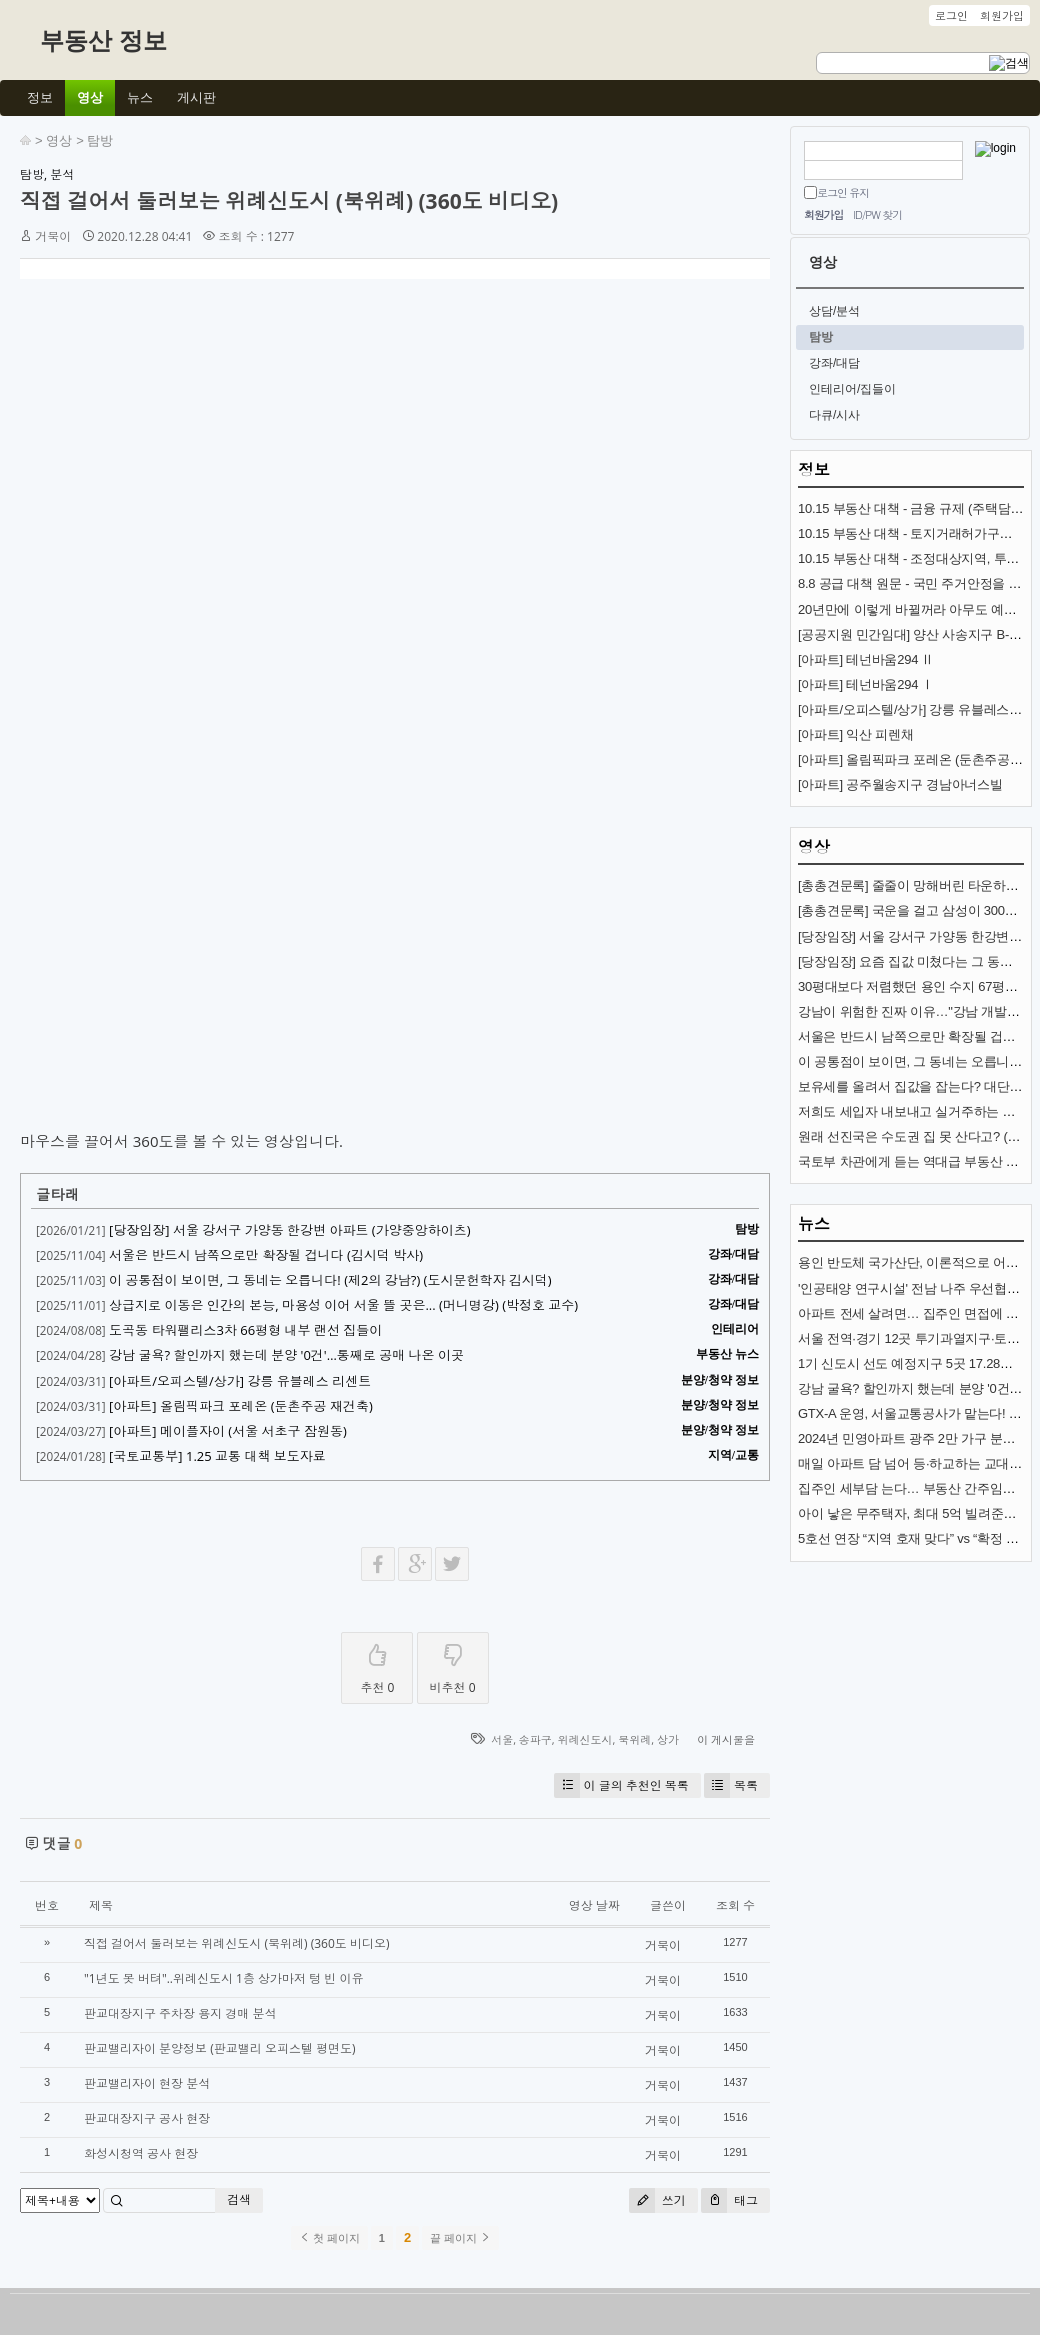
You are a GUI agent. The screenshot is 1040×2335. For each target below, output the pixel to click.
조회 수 (735, 1905)
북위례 (634, 1739)
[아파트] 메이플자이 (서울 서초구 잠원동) (228, 1431)
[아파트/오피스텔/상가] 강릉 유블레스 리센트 (240, 1381)
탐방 (100, 140)
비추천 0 (453, 1664)
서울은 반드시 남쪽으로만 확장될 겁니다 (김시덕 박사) (266, 1255)
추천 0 (377, 1664)
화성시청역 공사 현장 (141, 2153)
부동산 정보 (103, 40)
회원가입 (823, 214)
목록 (731, 1785)
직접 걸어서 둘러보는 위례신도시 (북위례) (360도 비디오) (289, 201)
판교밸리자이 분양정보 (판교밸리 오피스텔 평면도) (220, 2048)
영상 (59, 140)
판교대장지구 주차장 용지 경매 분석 (180, 2013)
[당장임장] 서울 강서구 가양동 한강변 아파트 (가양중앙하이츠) (289, 1230)
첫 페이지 (329, 2238)
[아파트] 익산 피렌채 (855, 734)
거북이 (53, 236)
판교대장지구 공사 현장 (147, 2118)
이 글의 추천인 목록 (621, 1785)
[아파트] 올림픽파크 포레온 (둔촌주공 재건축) (241, 1406)
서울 (502, 1739)
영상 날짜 (594, 1905)
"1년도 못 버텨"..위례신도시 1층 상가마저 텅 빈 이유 (223, 1978)
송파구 (535, 1739)
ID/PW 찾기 (877, 214)
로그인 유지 (843, 192)
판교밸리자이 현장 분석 (147, 2083)
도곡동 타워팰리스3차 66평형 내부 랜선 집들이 (245, 1330)
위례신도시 (585, 1739)
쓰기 (657, 2200)
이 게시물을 (726, 1739)
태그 (729, 2200)
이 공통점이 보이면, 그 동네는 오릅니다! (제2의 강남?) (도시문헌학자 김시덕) (330, 1280)
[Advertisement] (187, 486)
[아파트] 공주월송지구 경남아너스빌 (900, 784)
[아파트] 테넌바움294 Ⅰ (866, 684)
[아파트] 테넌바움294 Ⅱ (866, 659)
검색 (239, 2199)
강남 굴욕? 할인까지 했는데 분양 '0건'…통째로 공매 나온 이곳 (286, 1355)
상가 (668, 1739)
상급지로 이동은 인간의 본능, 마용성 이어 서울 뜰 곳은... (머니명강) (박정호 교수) (343, 1305)
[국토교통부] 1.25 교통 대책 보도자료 (217, 1456)
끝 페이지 (460, 2238)
